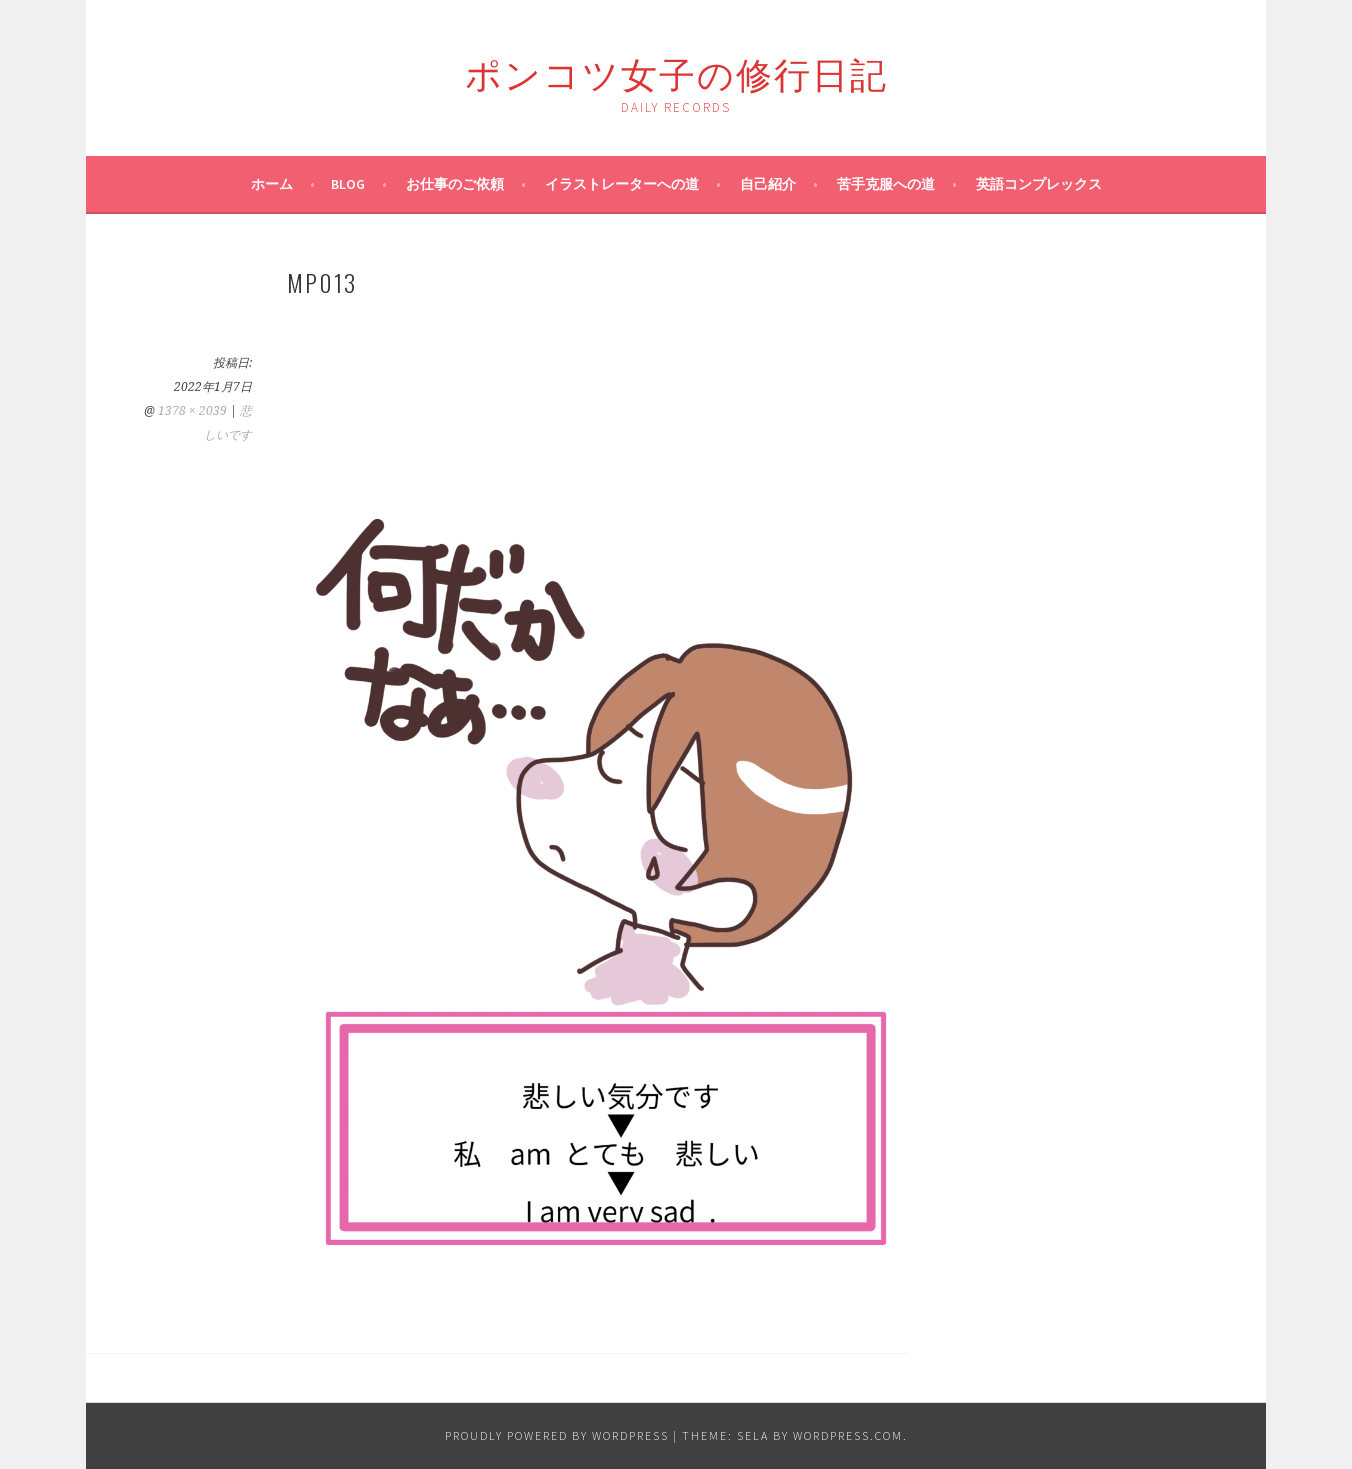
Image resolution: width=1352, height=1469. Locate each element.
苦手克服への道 (886, 184)
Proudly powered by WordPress (557, 1435)
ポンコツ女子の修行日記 (676, 71)
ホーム (272, 184)
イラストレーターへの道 (622, 184)
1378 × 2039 (192, 411)
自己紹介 (768, 184)
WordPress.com (848, 1435)
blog (348, 184)
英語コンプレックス (1039, 184)
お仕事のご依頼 (455, 184)
